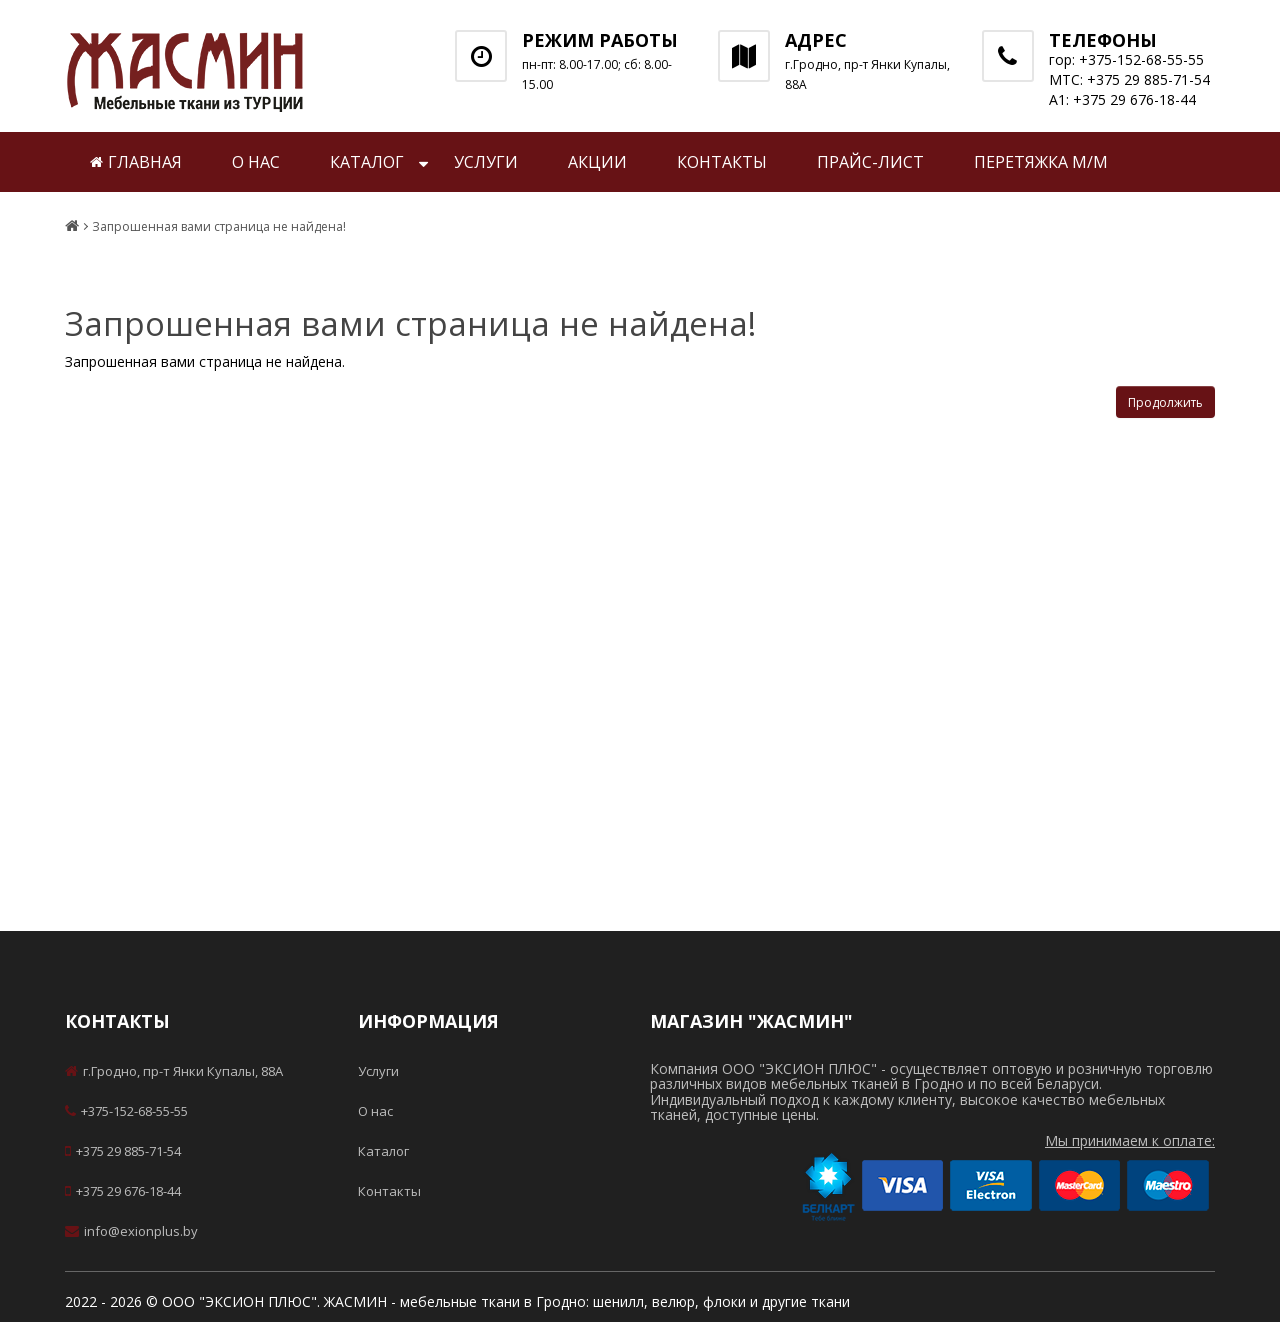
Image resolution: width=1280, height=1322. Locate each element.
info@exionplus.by (131, 1231)
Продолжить (1165, 402)
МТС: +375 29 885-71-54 (1129, 79)
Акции (597, 162)
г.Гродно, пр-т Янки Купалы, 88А (174, 1071)
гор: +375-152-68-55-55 (1126, 59)
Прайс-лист (870, 162)
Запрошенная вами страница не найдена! (219, 227)
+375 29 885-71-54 (123, 1151)
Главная (136, 162)
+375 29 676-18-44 (123, 1191)
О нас (256, 162)
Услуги (486, 162)
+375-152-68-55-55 (126, 1111)
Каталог (367, 162)
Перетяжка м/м (1041, 162)
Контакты (722, 162)
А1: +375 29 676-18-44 (1122, 99)
